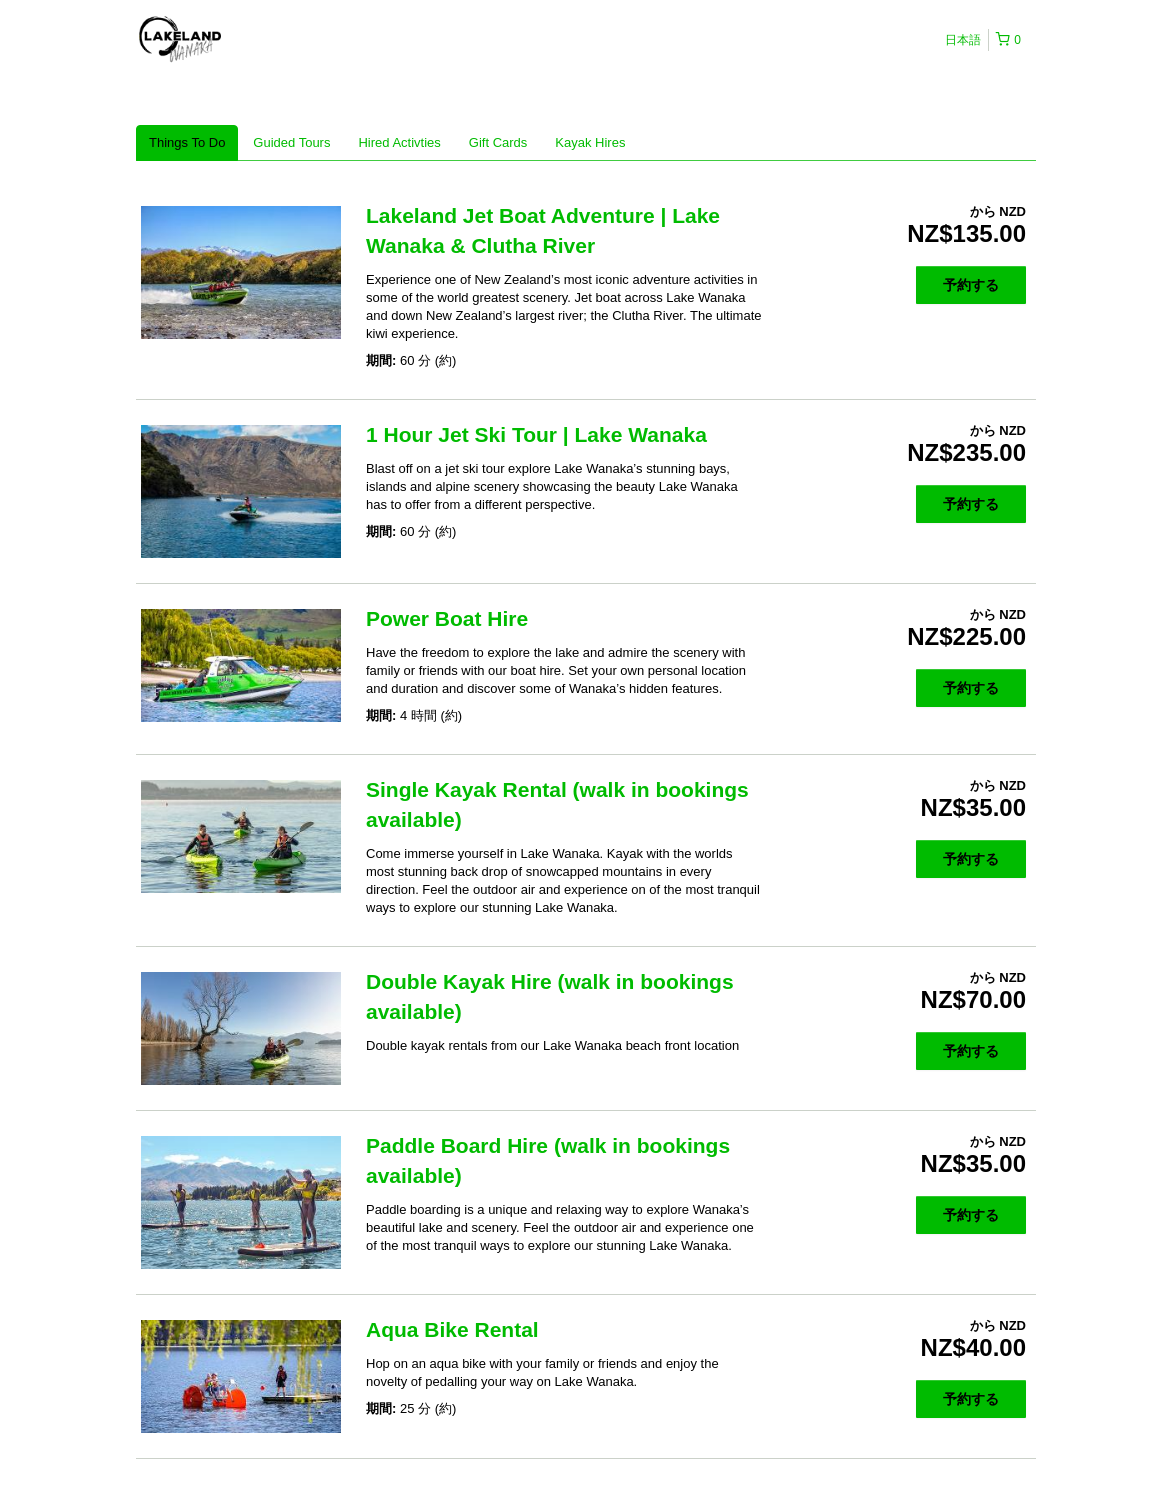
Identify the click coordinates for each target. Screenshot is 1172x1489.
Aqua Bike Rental (452, 1329)
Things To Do (187, 142)
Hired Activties (399, 142)
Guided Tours (291, 142)
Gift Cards (498, 142)
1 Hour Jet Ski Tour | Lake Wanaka (536, 434)
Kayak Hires (590, 142)
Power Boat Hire (447, 618)
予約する (971, 285)
